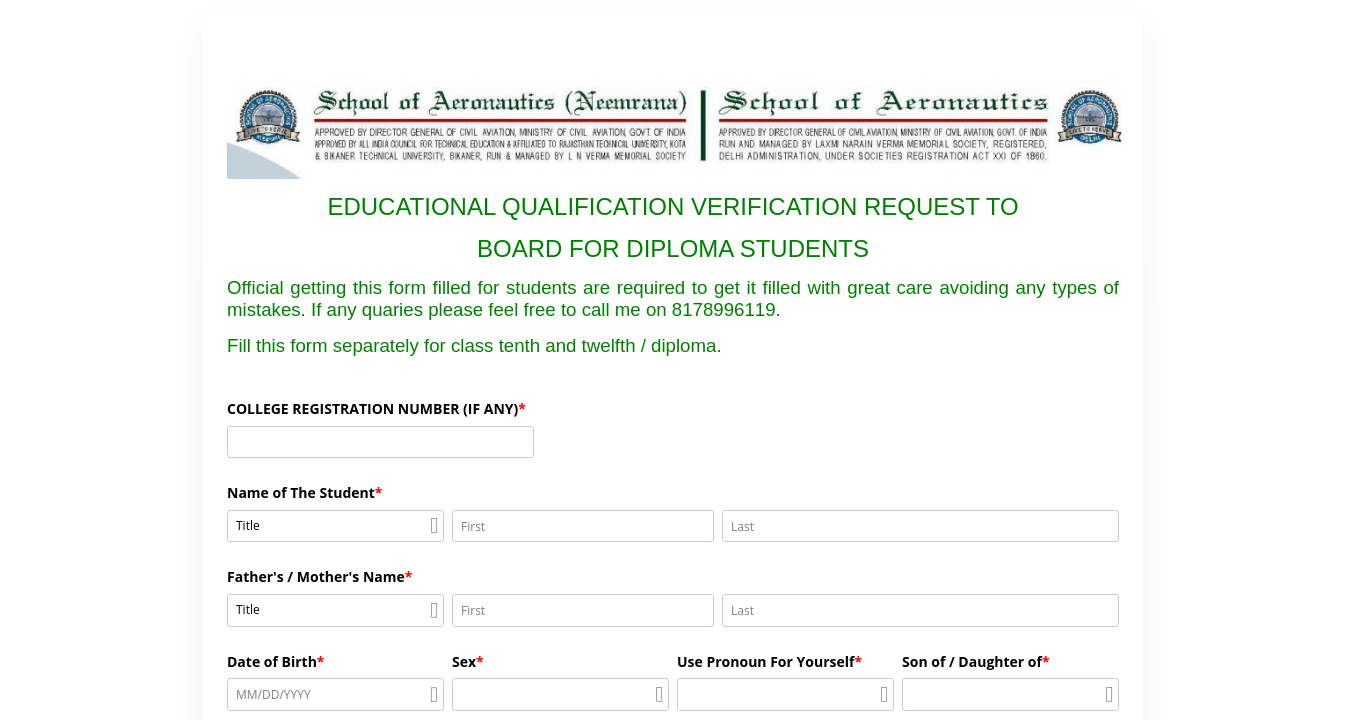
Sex (464, 661)
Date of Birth (272, 661)
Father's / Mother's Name (316, 576)
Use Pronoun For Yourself (765, 661)
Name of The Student (301, 492)
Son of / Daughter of (972, 661)
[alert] (335, 694)
